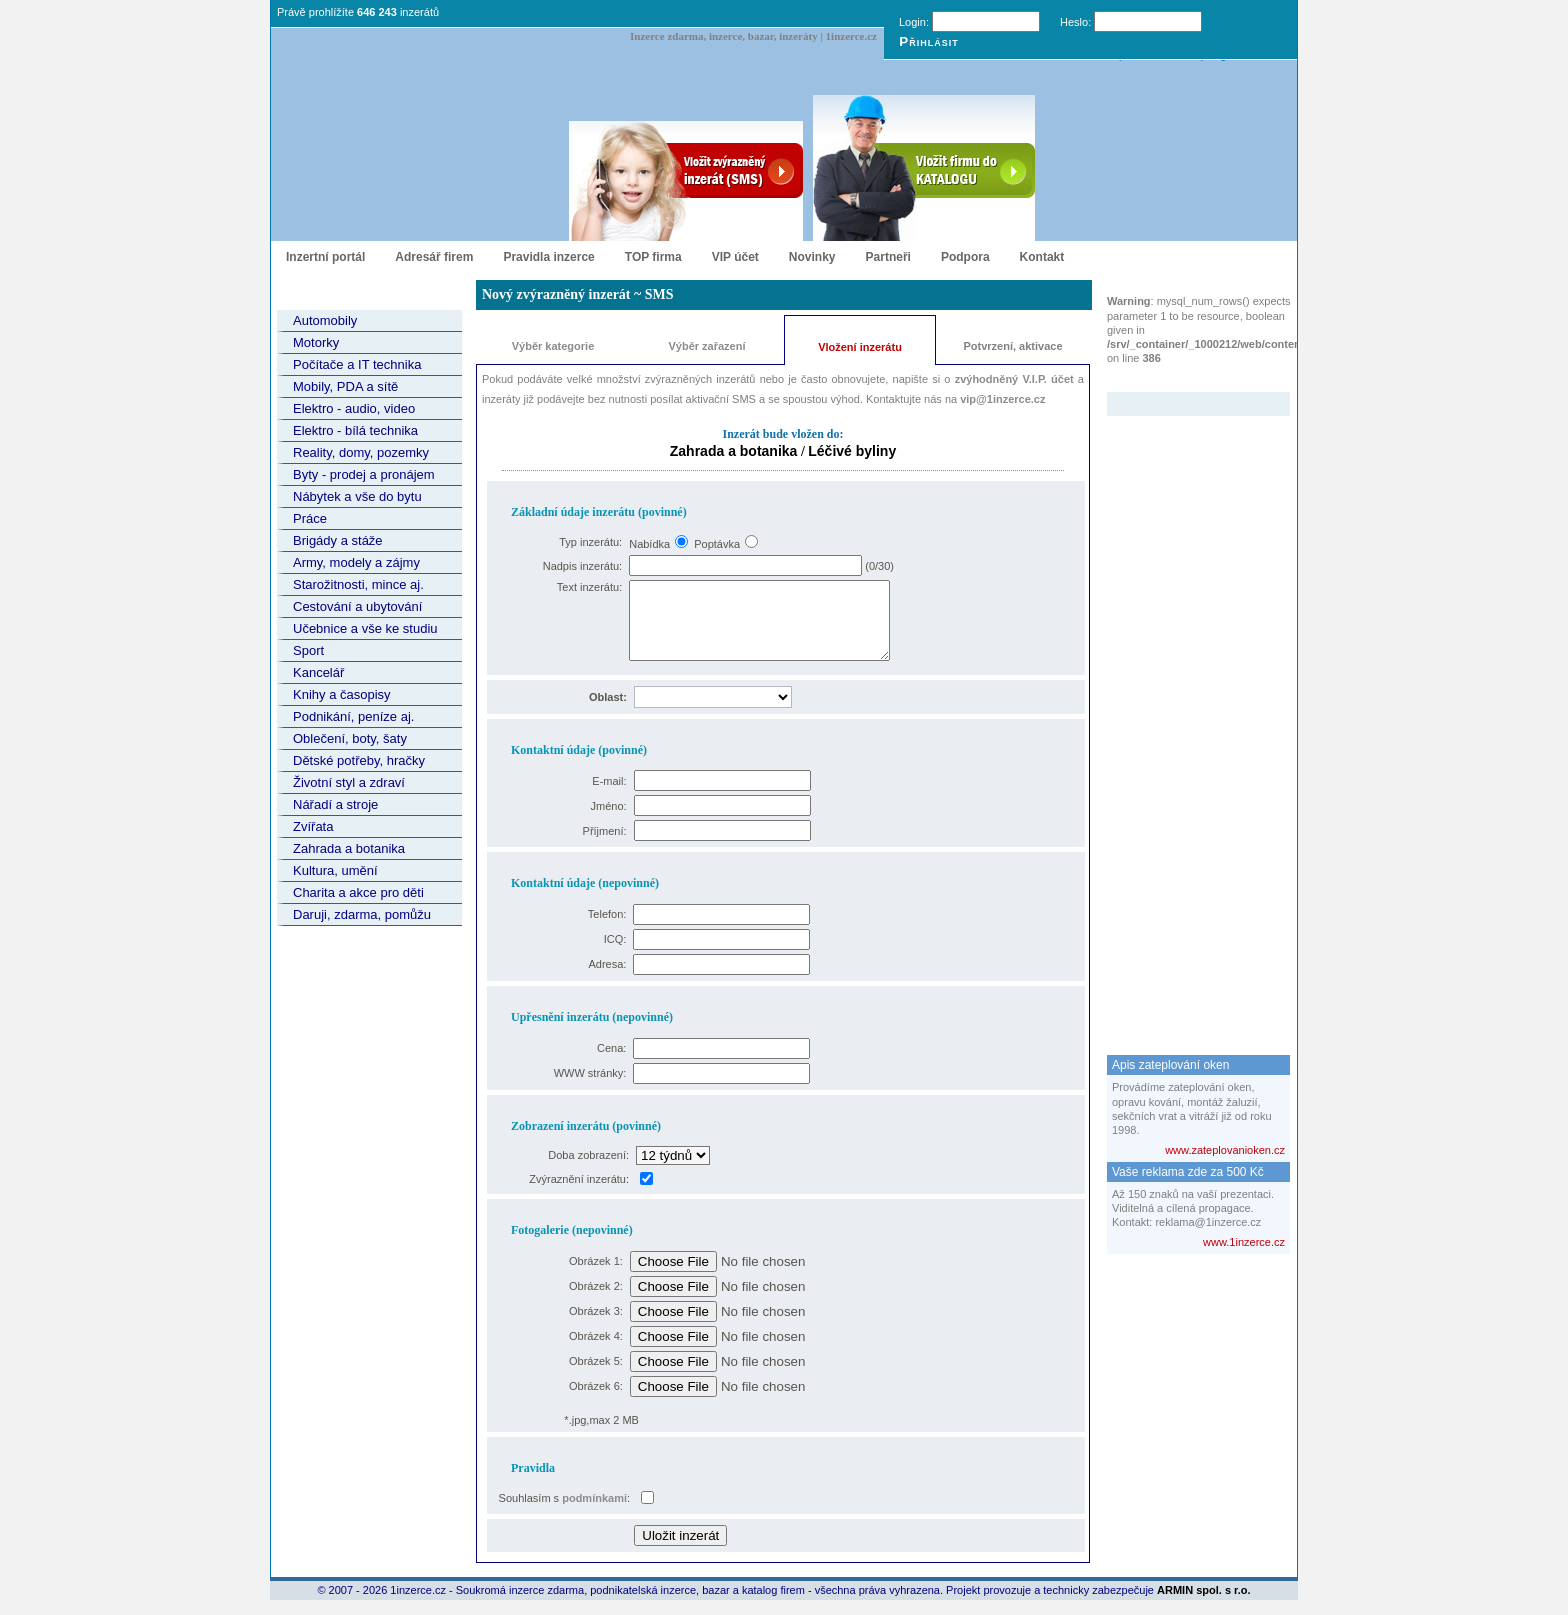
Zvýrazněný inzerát (1183, 379)
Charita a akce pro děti (358, 892)
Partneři (888, 257)
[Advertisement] (1187, 716)
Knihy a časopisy (342, 694)
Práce (310, 518)
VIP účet (735, 257)
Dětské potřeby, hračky (359, 760)
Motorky (316, 342)
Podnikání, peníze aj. (353, 716)
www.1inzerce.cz (1244, 1242)
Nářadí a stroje (335, 804)
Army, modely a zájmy (356, 562)
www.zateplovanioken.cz (1225, 1150)
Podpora (965, 257)
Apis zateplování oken (1170, 1065)
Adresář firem (434, 257)
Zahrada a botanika (349, 848)
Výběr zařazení (706, 346)
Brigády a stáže (338, 540)
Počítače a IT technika (357, 364)
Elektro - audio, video (354, 408)
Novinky (812, 257)
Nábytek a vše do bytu (357, 496)
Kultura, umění (335, 870)
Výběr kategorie (553, 346)
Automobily (325, 320)
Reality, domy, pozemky (361, 452)
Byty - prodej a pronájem (364, 474)
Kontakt (1042, 257)
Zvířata (313, 826)
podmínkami (594, 1513)
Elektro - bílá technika (355, 430)
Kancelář (318, 672)
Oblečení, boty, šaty (350, 738)
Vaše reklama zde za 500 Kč (1188, 1172)
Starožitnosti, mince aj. (358, 584)
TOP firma (653, 257)
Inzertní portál (325, 257)
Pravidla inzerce (548, 257)
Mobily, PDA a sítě (345, 386)
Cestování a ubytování (357, 606)
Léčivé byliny (852, 451)
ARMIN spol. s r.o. (1204, 1605)
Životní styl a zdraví (349, 782)
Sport (308, 650)
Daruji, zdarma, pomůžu (362, 914)
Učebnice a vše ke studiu (365, 628)
